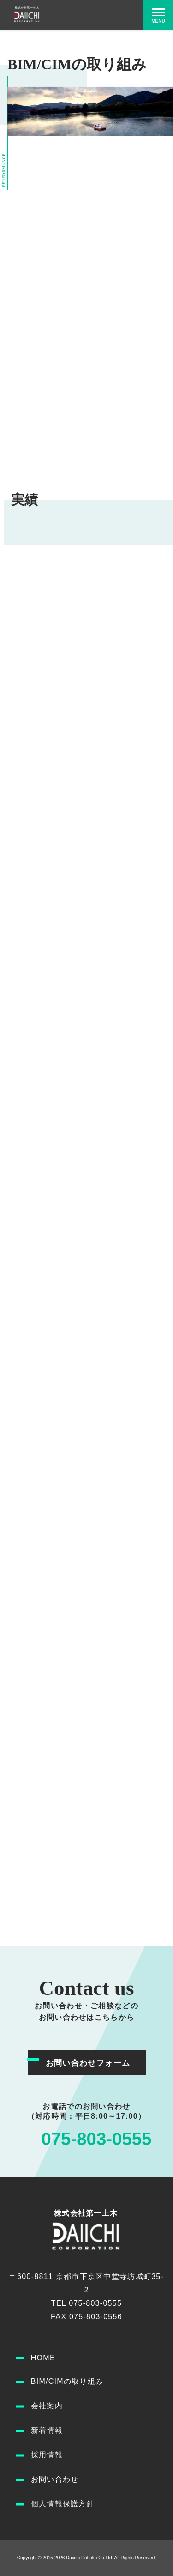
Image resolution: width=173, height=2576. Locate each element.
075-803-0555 (96, 2139)
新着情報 (47, 2430)
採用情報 (47, 2455)
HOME (43, 2358)
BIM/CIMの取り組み (67, 2381)
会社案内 (47, 2406)
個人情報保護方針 (63, 2504)
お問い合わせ (55, 2479)
